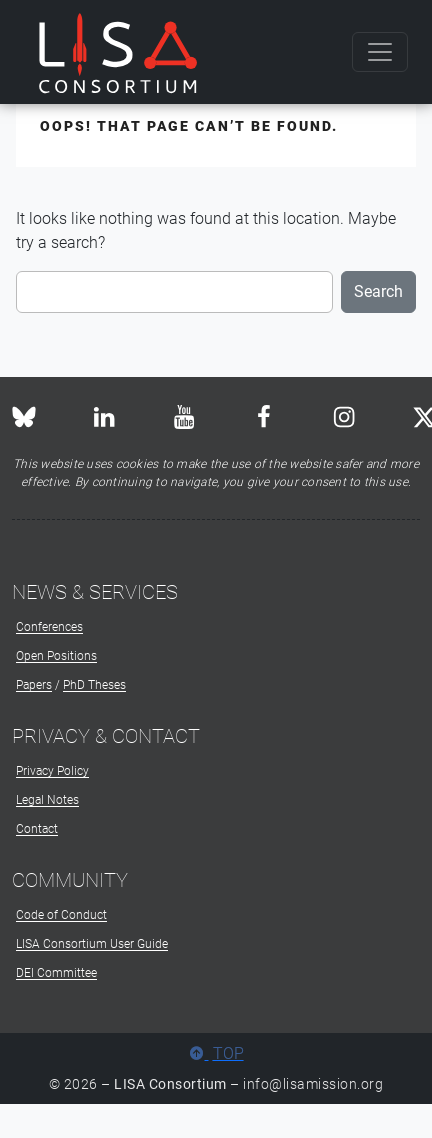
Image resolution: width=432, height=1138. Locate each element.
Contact (37, 829)
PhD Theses (94, 685)
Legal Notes (47, 800)
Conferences (49, 627)
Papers (34, 685)
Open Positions (56, 656)
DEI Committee (56, 973)
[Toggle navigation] (380, 52)
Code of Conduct (61, 915)
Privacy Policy (52, 771)
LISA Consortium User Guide (92, 944)
